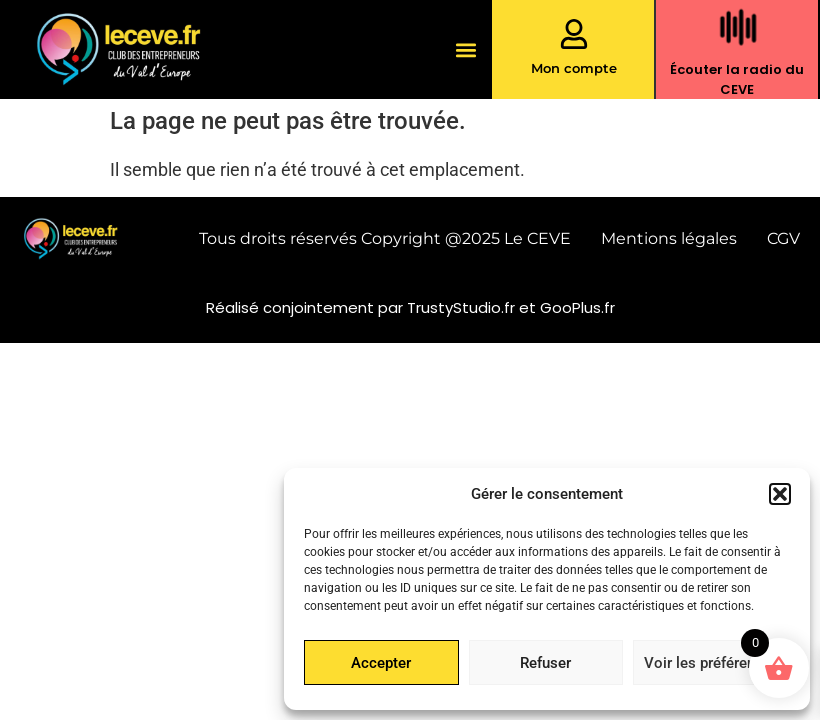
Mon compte (574, 68)
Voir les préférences (711, 663)
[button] (780, 494)
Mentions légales (669, 238)
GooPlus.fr (577, 307)
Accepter (381, 663)
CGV (783, 238)
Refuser (545, 663)
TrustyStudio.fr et (473, 307)
